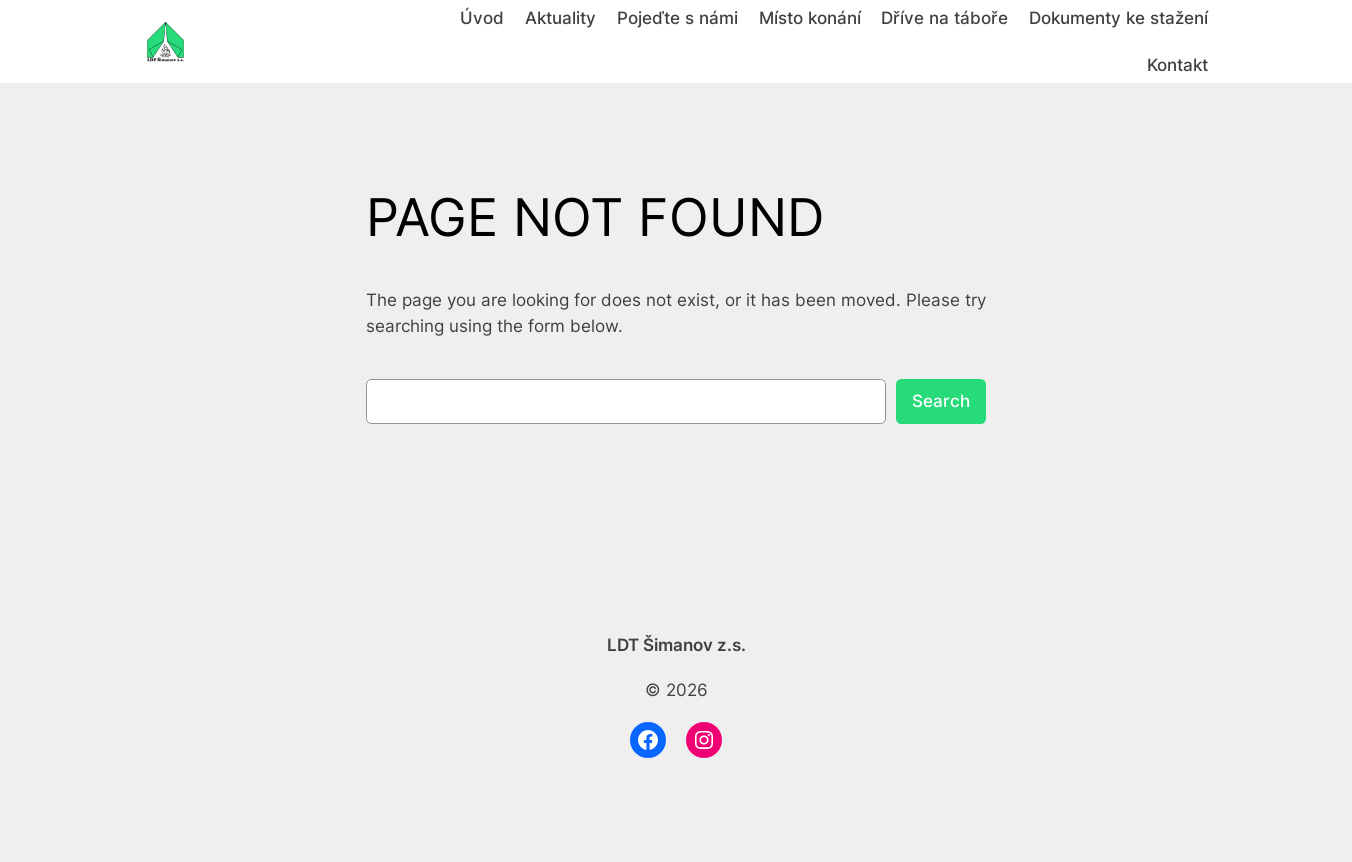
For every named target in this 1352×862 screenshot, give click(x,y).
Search (941, 401)
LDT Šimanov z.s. (676, 645)
